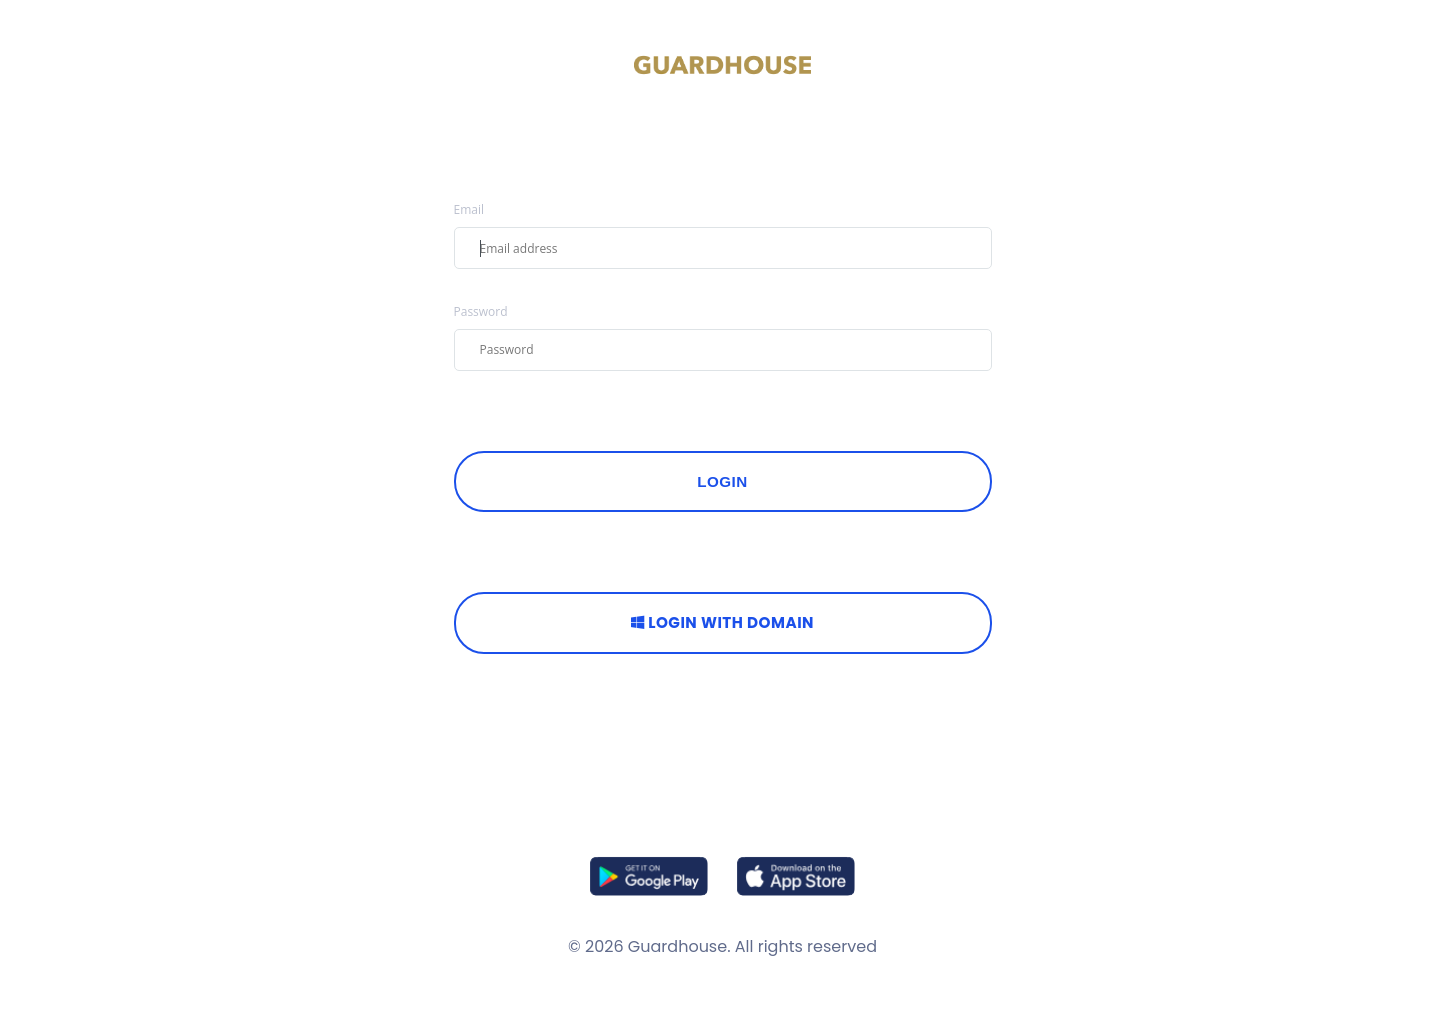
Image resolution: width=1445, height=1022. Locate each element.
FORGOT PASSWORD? (514, 413)
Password (481, 312)
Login (722, 481)
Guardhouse (677, 946)
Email (469, 210)
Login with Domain (722, 622)
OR (722, 555)
